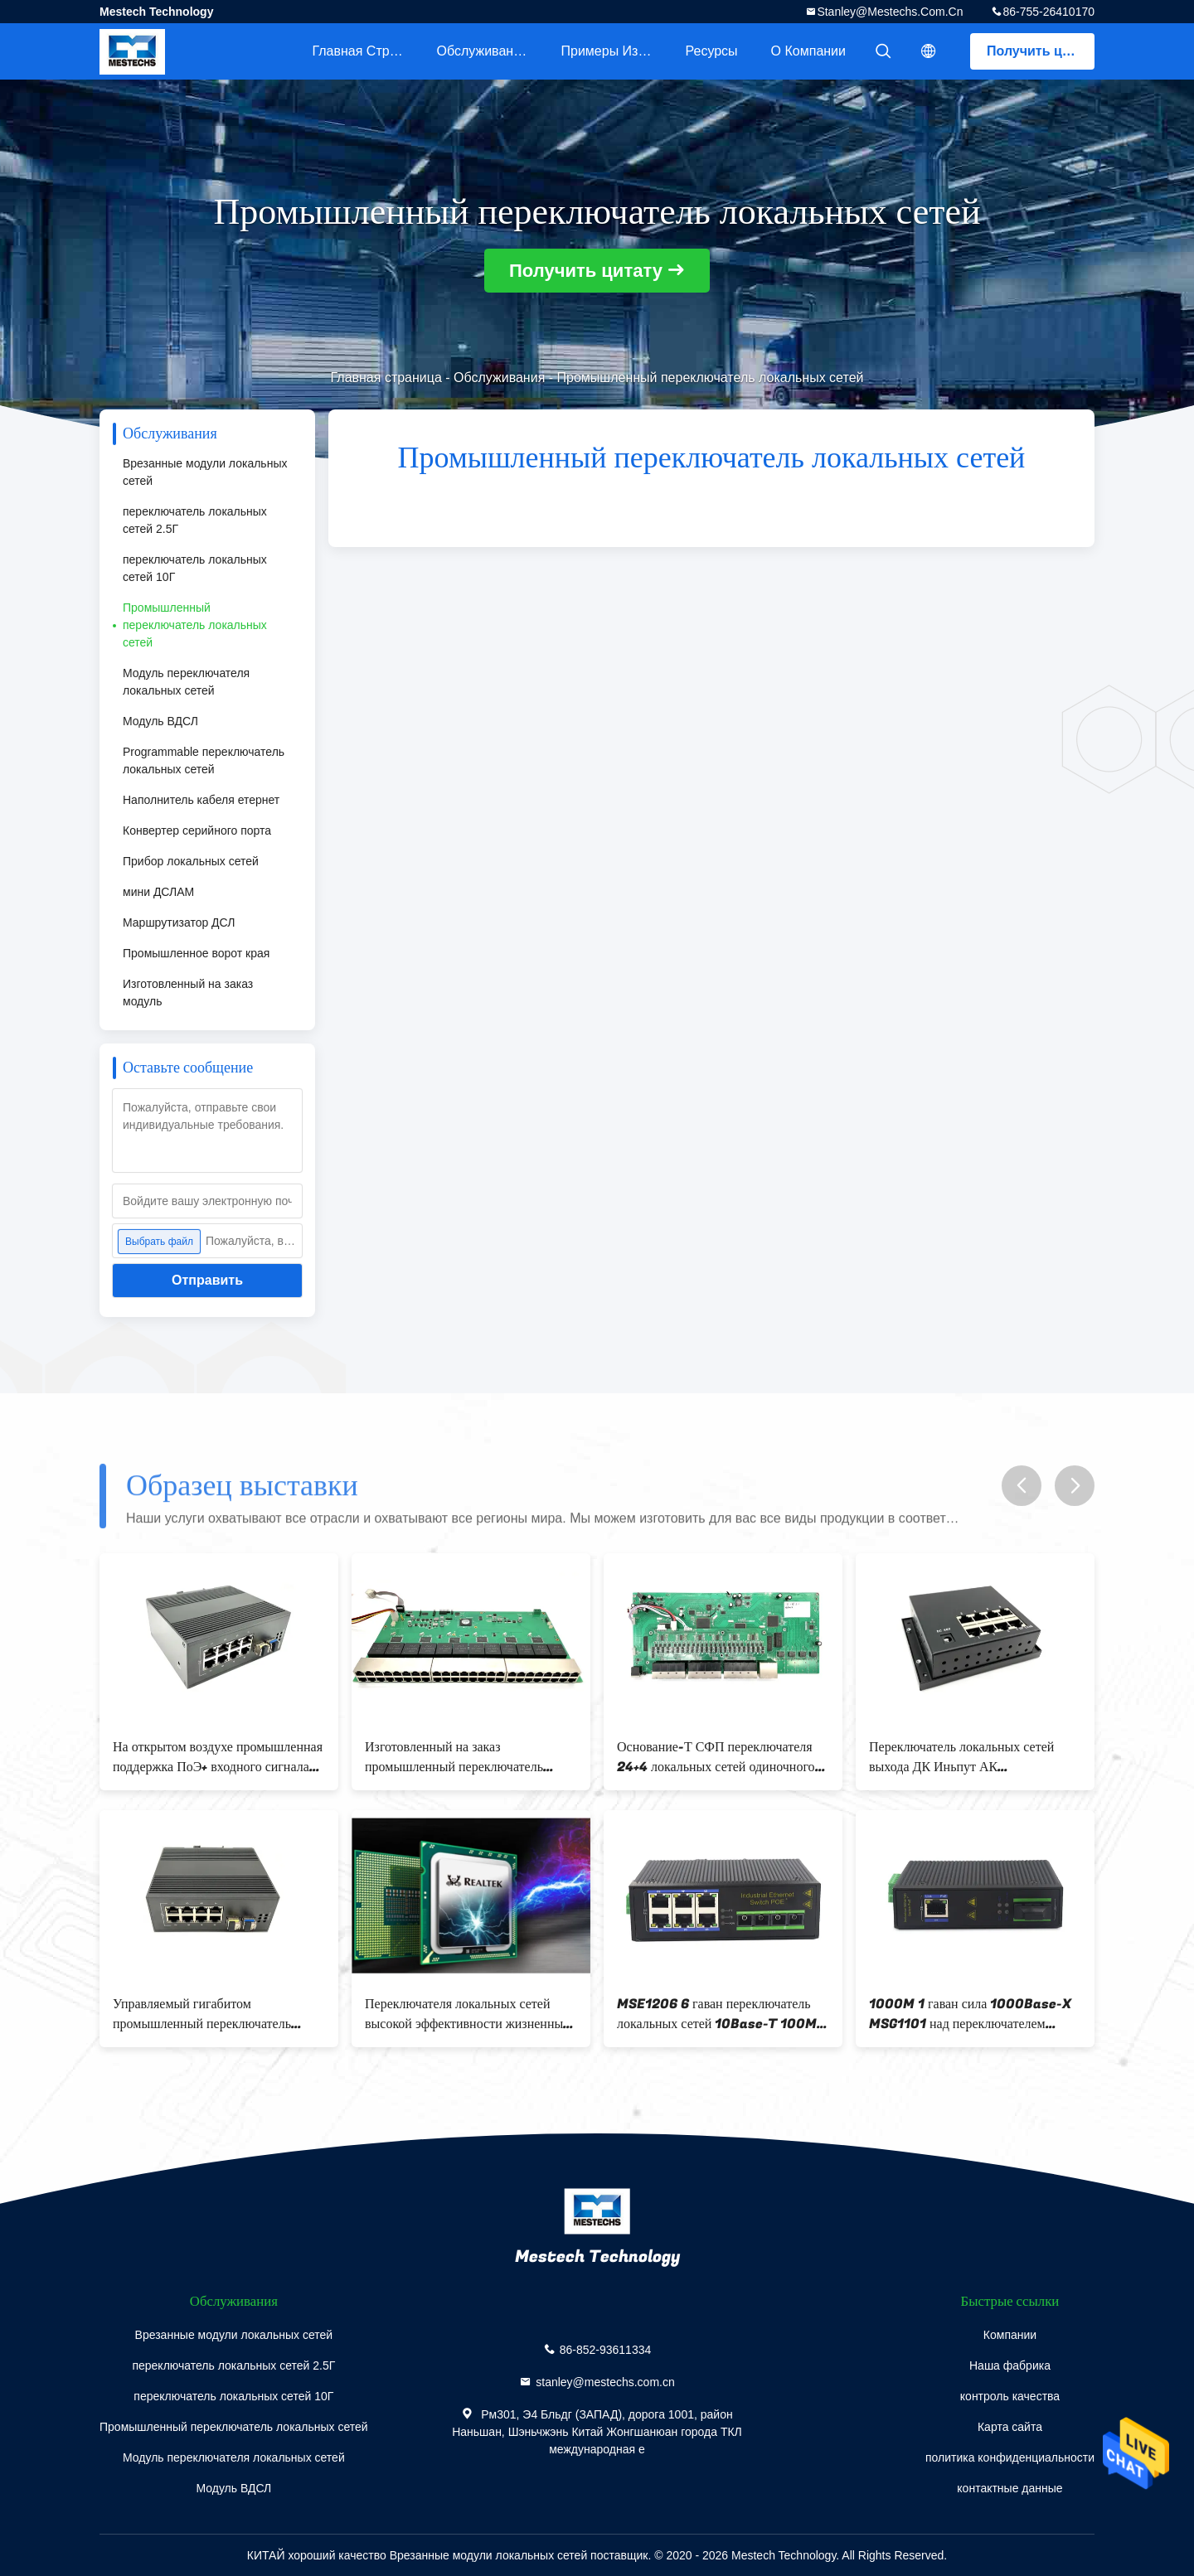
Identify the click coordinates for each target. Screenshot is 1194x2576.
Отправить (207, 1280)
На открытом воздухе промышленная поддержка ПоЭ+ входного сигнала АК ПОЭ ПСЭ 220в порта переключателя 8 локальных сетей (218, 1757)
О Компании (808, 51)
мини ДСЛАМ (158, 891)
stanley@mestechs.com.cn (890, 11)
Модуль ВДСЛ (160, 721)
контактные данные (1009, 2488)
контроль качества (1010, 2396)
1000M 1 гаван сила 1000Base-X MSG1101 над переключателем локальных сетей (970, 2014)
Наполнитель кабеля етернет (201, 799)
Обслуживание (482, 51)
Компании (1009, 2334)
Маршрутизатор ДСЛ (179, 922)
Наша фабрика (1010, 2365)
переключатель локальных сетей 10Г (195, 568)
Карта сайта (1010, 2426)
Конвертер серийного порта (197, 830)
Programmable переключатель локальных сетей (203, 760)
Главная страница (366, 51)
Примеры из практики (615, 51)
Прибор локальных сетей (191, 861)
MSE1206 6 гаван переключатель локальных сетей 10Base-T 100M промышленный (717, 2014)
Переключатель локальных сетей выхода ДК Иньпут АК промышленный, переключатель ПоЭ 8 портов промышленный (974, 1757)
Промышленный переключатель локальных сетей (195, 625)
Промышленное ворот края (196, 953)
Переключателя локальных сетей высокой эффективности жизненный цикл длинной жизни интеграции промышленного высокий (467, 2014)
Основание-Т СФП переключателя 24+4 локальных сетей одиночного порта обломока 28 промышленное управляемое (716, 1757)
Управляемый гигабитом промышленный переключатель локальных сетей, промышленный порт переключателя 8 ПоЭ (209, 2014)
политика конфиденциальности (1009, 2457)
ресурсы (712, 51)
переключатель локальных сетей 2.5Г (195, 520)
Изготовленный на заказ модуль (188, 992)
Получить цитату (1040, 51)
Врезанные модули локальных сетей (205, 472)
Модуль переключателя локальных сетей (186, 681)
